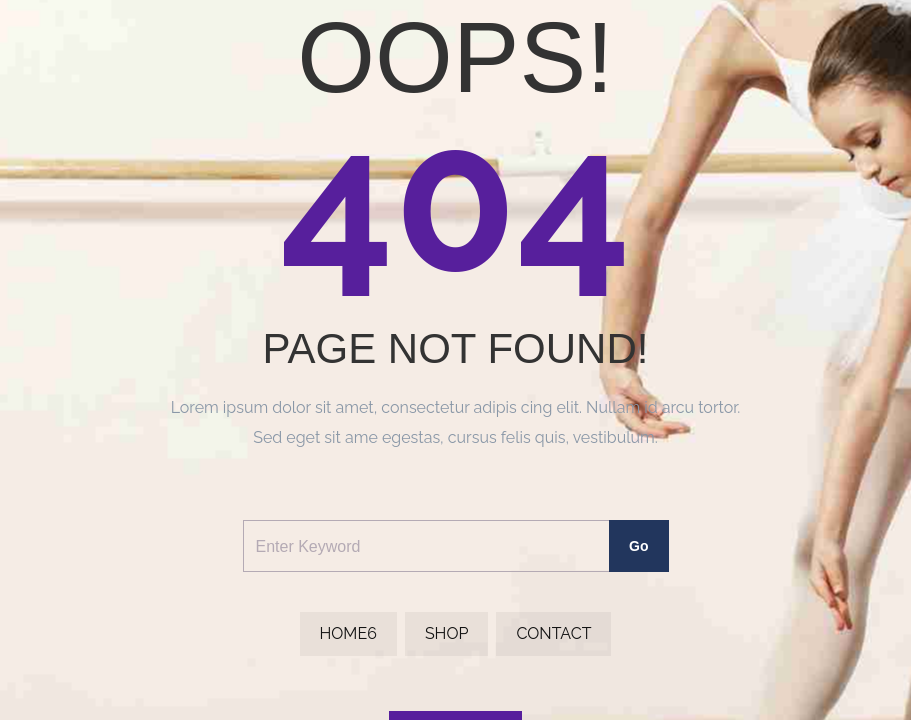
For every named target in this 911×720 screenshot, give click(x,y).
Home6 (348, 633)
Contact (553, 633)
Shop (447, 633)
